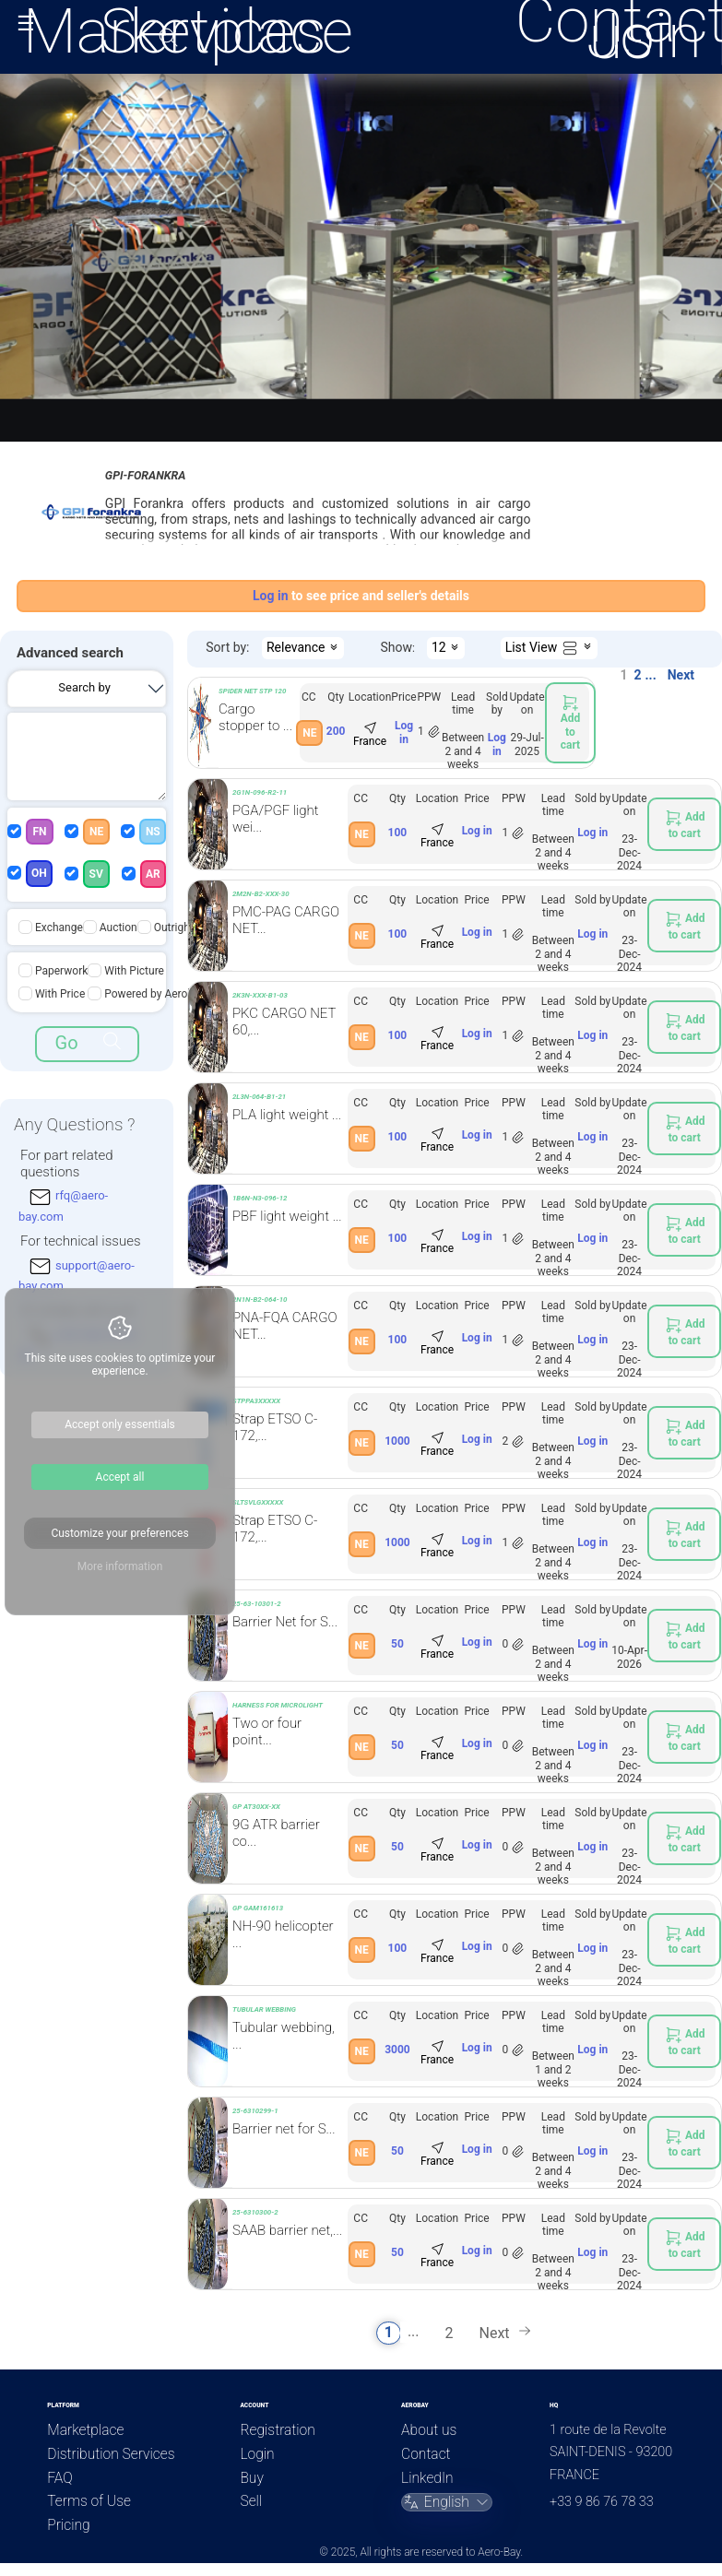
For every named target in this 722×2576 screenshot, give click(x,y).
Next (681, 675)
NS (153, 831)
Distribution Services (110, 2454)
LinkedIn (427, 2478)
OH (39, 873)
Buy (251, 2478)
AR (153, 874)
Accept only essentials (120, 1424)
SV (96, 874)
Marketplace (85, 2430)
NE (96, 831)
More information (120, 1566)
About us (428, 2430)
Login (257, 2454)
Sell (251, 2501)
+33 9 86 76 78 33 (602, 2502)
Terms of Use (89, 2501)
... (651, 675)
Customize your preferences (119, 1533)
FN (39, 831)
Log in (404, 732)
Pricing (68, 2525)
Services (213, 31)
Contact (425, 2454)
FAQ (59, 2478)
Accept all (120, 1477)
